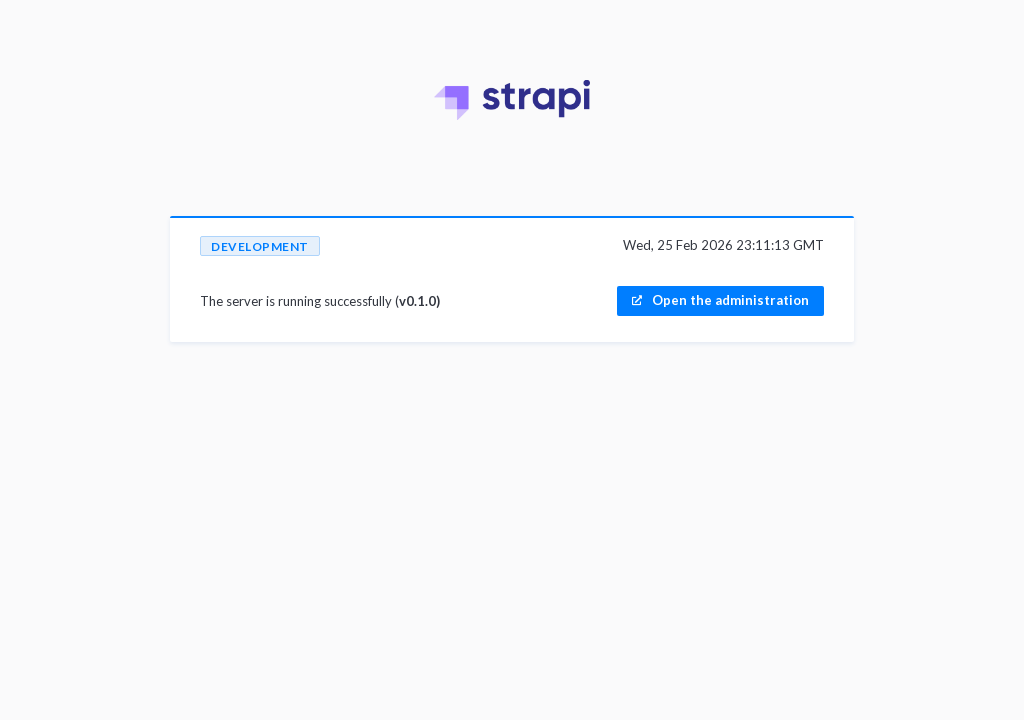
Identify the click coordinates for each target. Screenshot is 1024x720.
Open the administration (730, 300)
